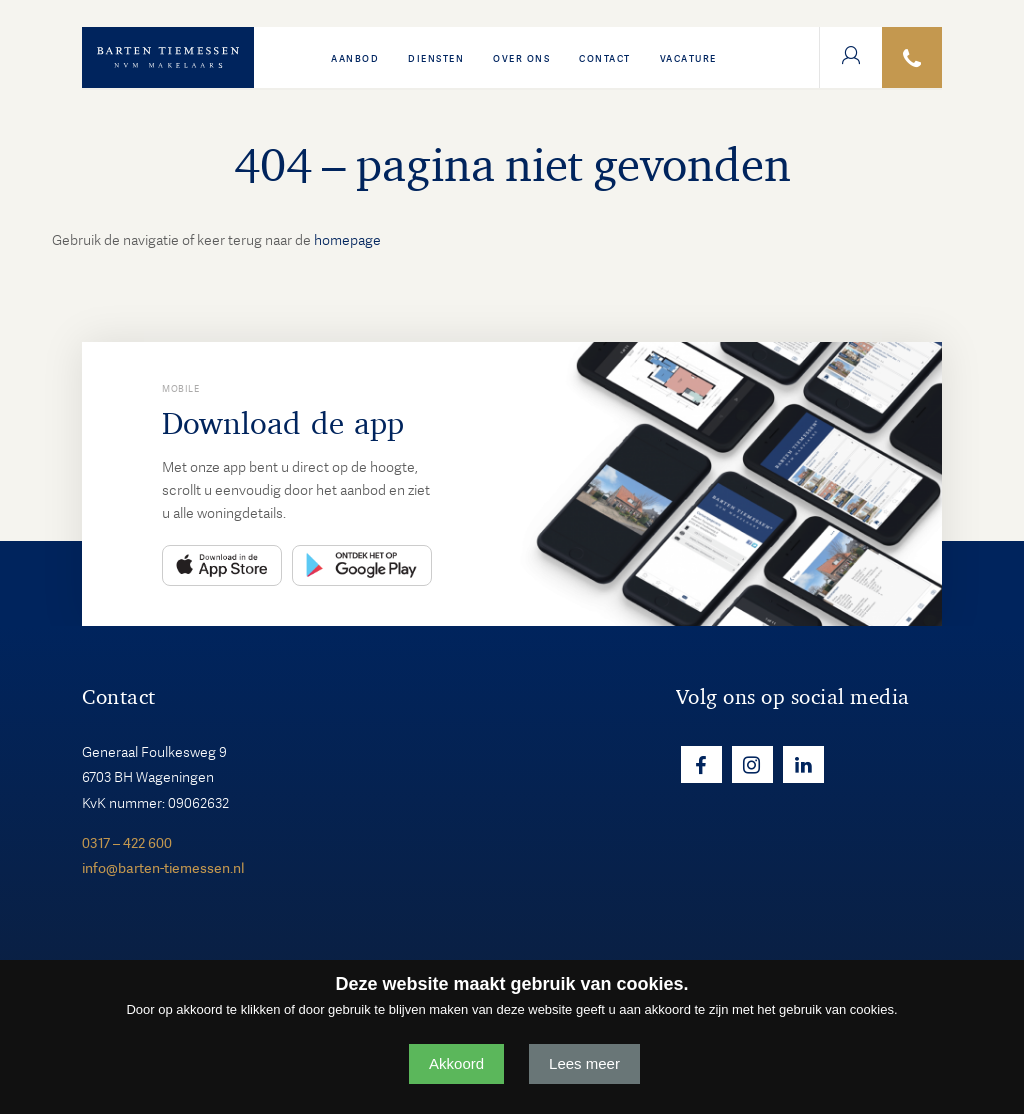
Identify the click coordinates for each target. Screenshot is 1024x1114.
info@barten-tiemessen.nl (163, 868)
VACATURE (688, 59)
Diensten (436, 59)
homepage (347, 240)
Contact (605, 59)
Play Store (362, 565)
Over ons (521, 59)
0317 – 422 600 (127, 843)
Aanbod (355, 59)
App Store (222, 565)
